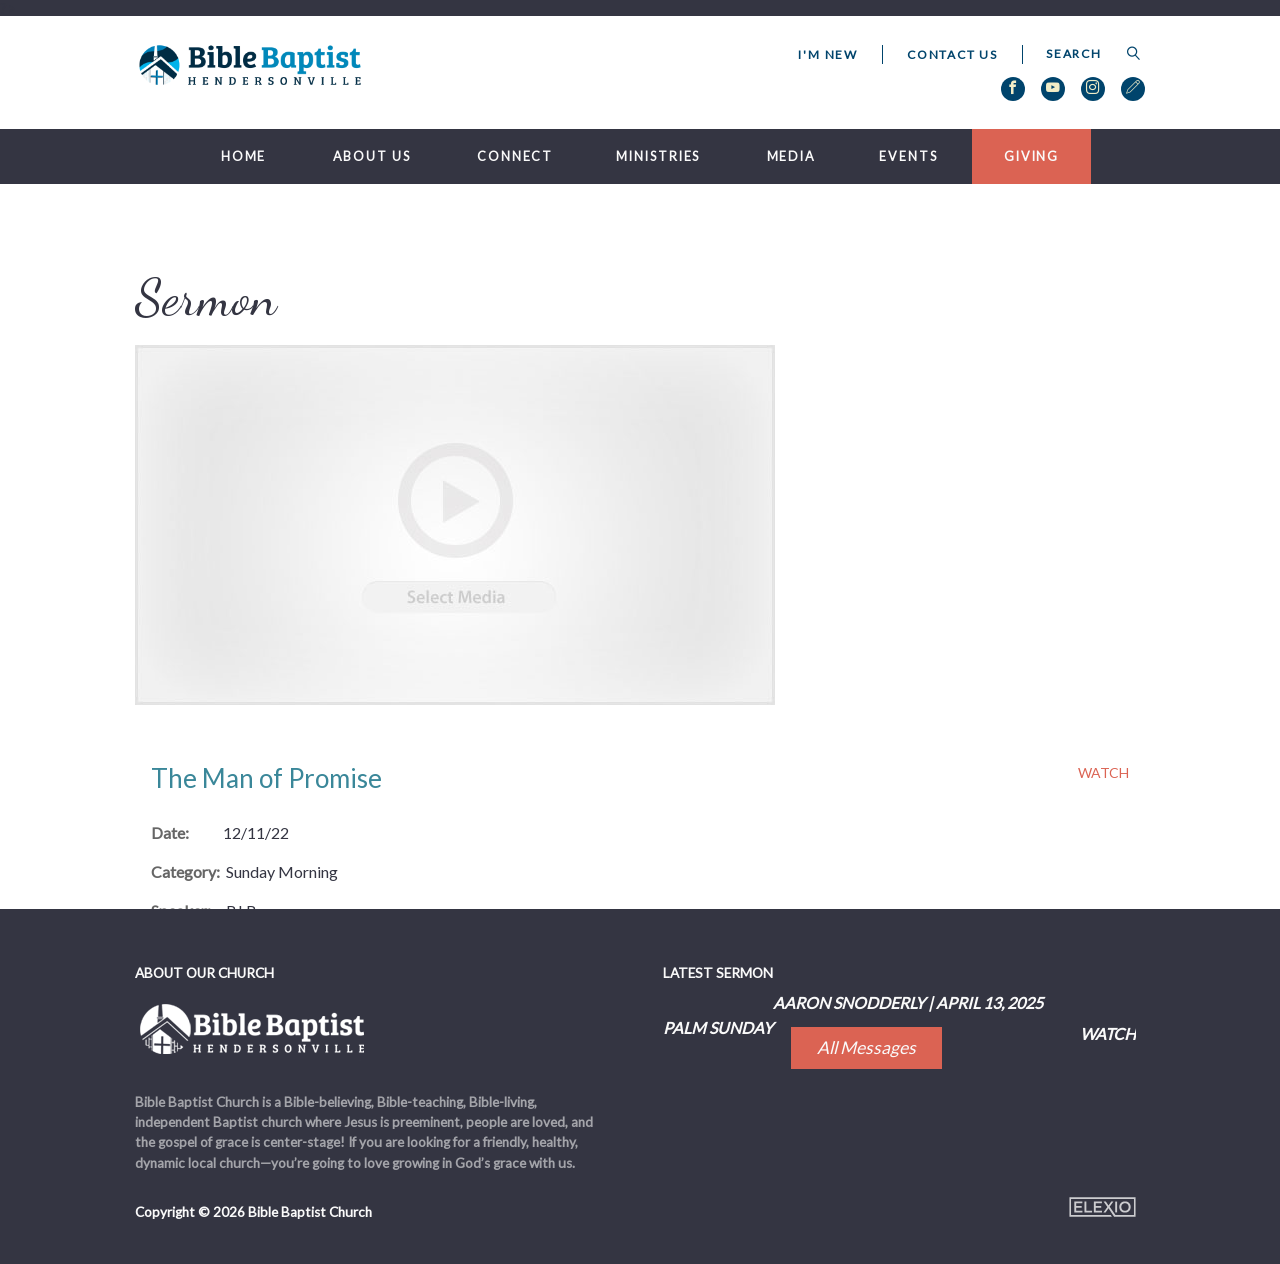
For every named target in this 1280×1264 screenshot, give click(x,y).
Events (908, 156)
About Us (372, 156)
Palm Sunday (718, 1027)
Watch (1103, 773)
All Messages (866, 1047)
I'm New (828, 54)
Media (791, 156)
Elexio (1102, 1207)
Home (244, 156)
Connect (515, 156)
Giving (1031, 156)
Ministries (658, 156)
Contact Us (952, 54)
